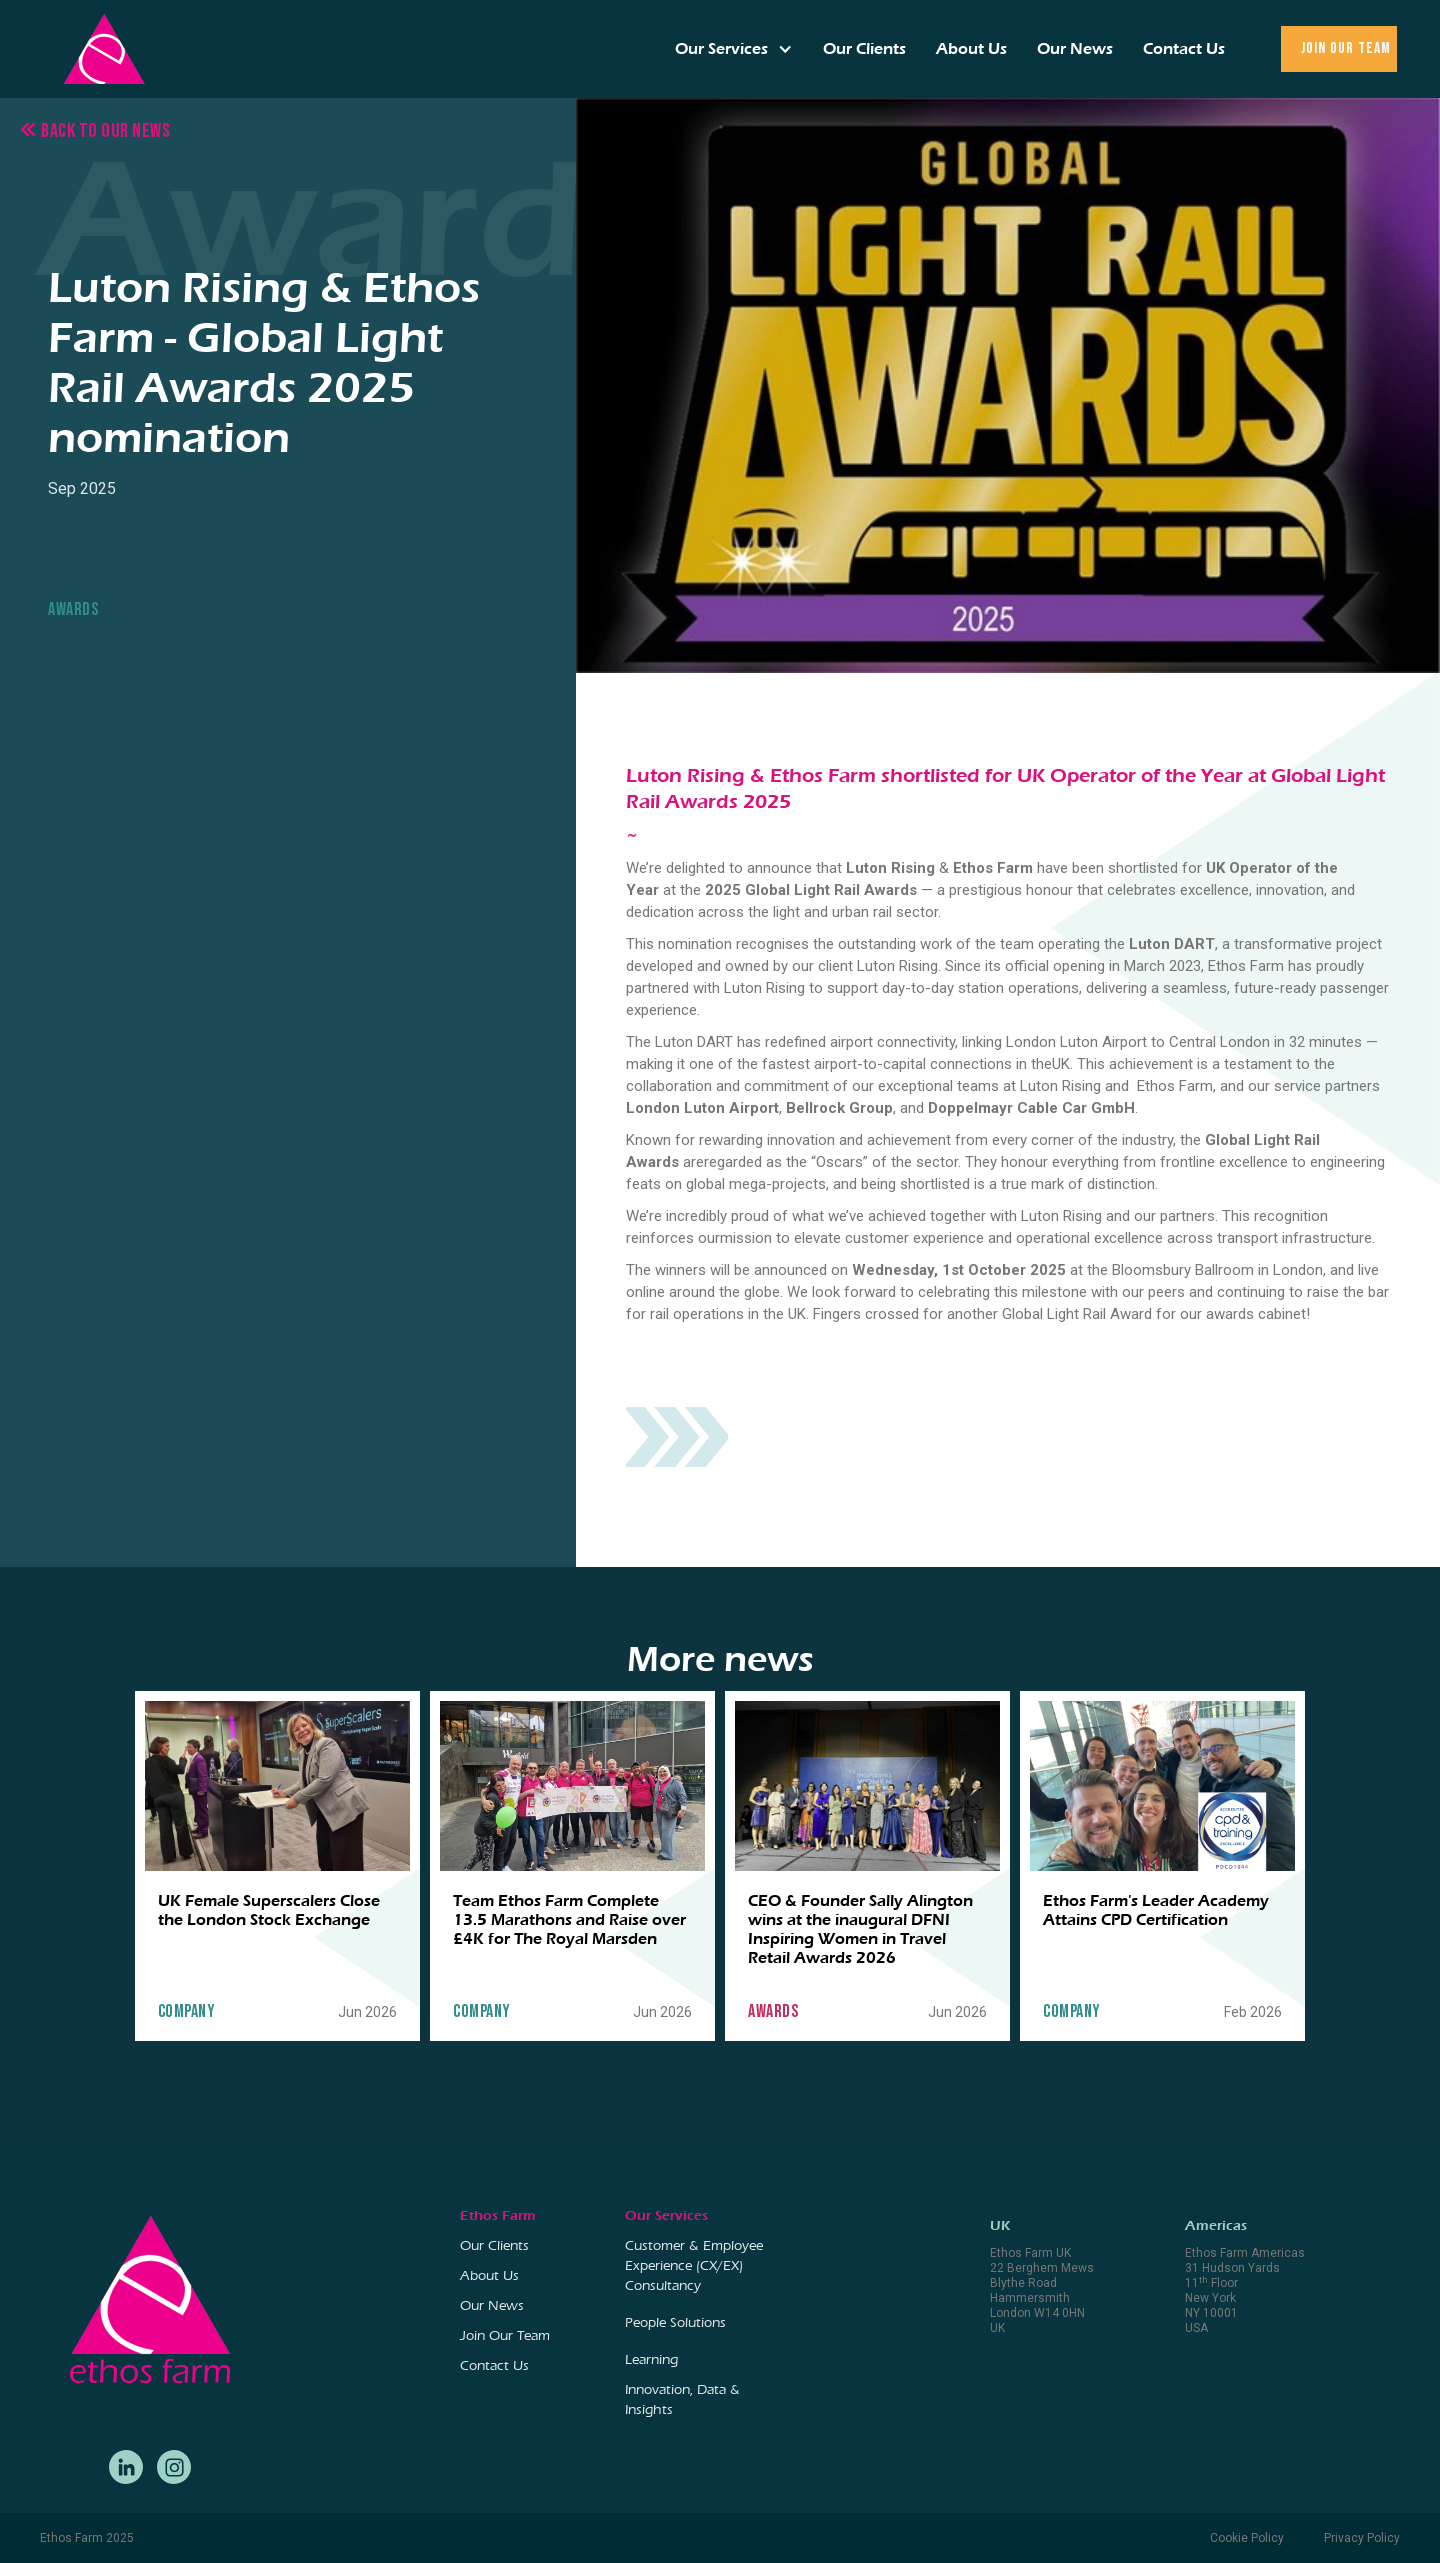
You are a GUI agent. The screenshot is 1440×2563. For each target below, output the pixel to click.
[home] (104, 49)
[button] (734, 49)
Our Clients (864, 48)
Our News (1075, 48)
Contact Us (1184, 48)
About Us (971, 48)
